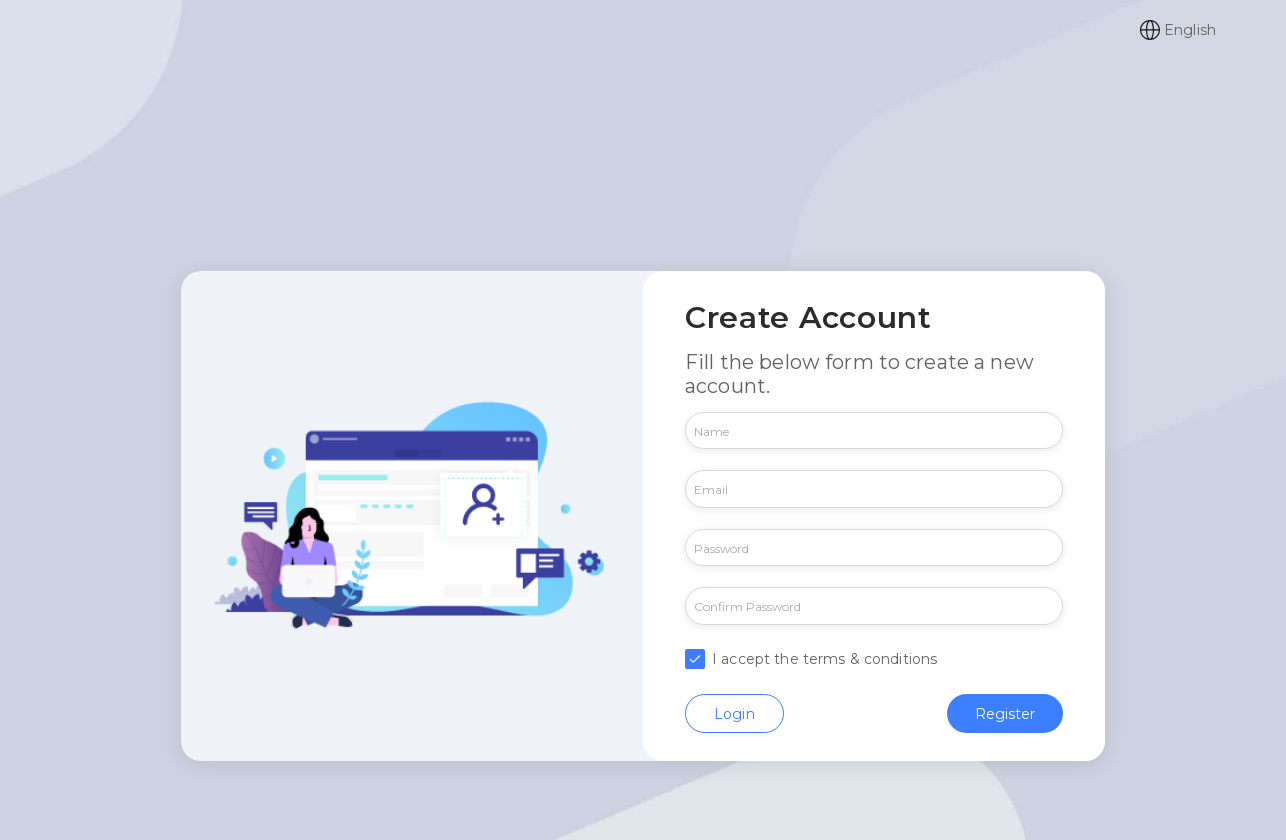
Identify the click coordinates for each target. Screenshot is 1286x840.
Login (734, 712)
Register (1005, 712)
